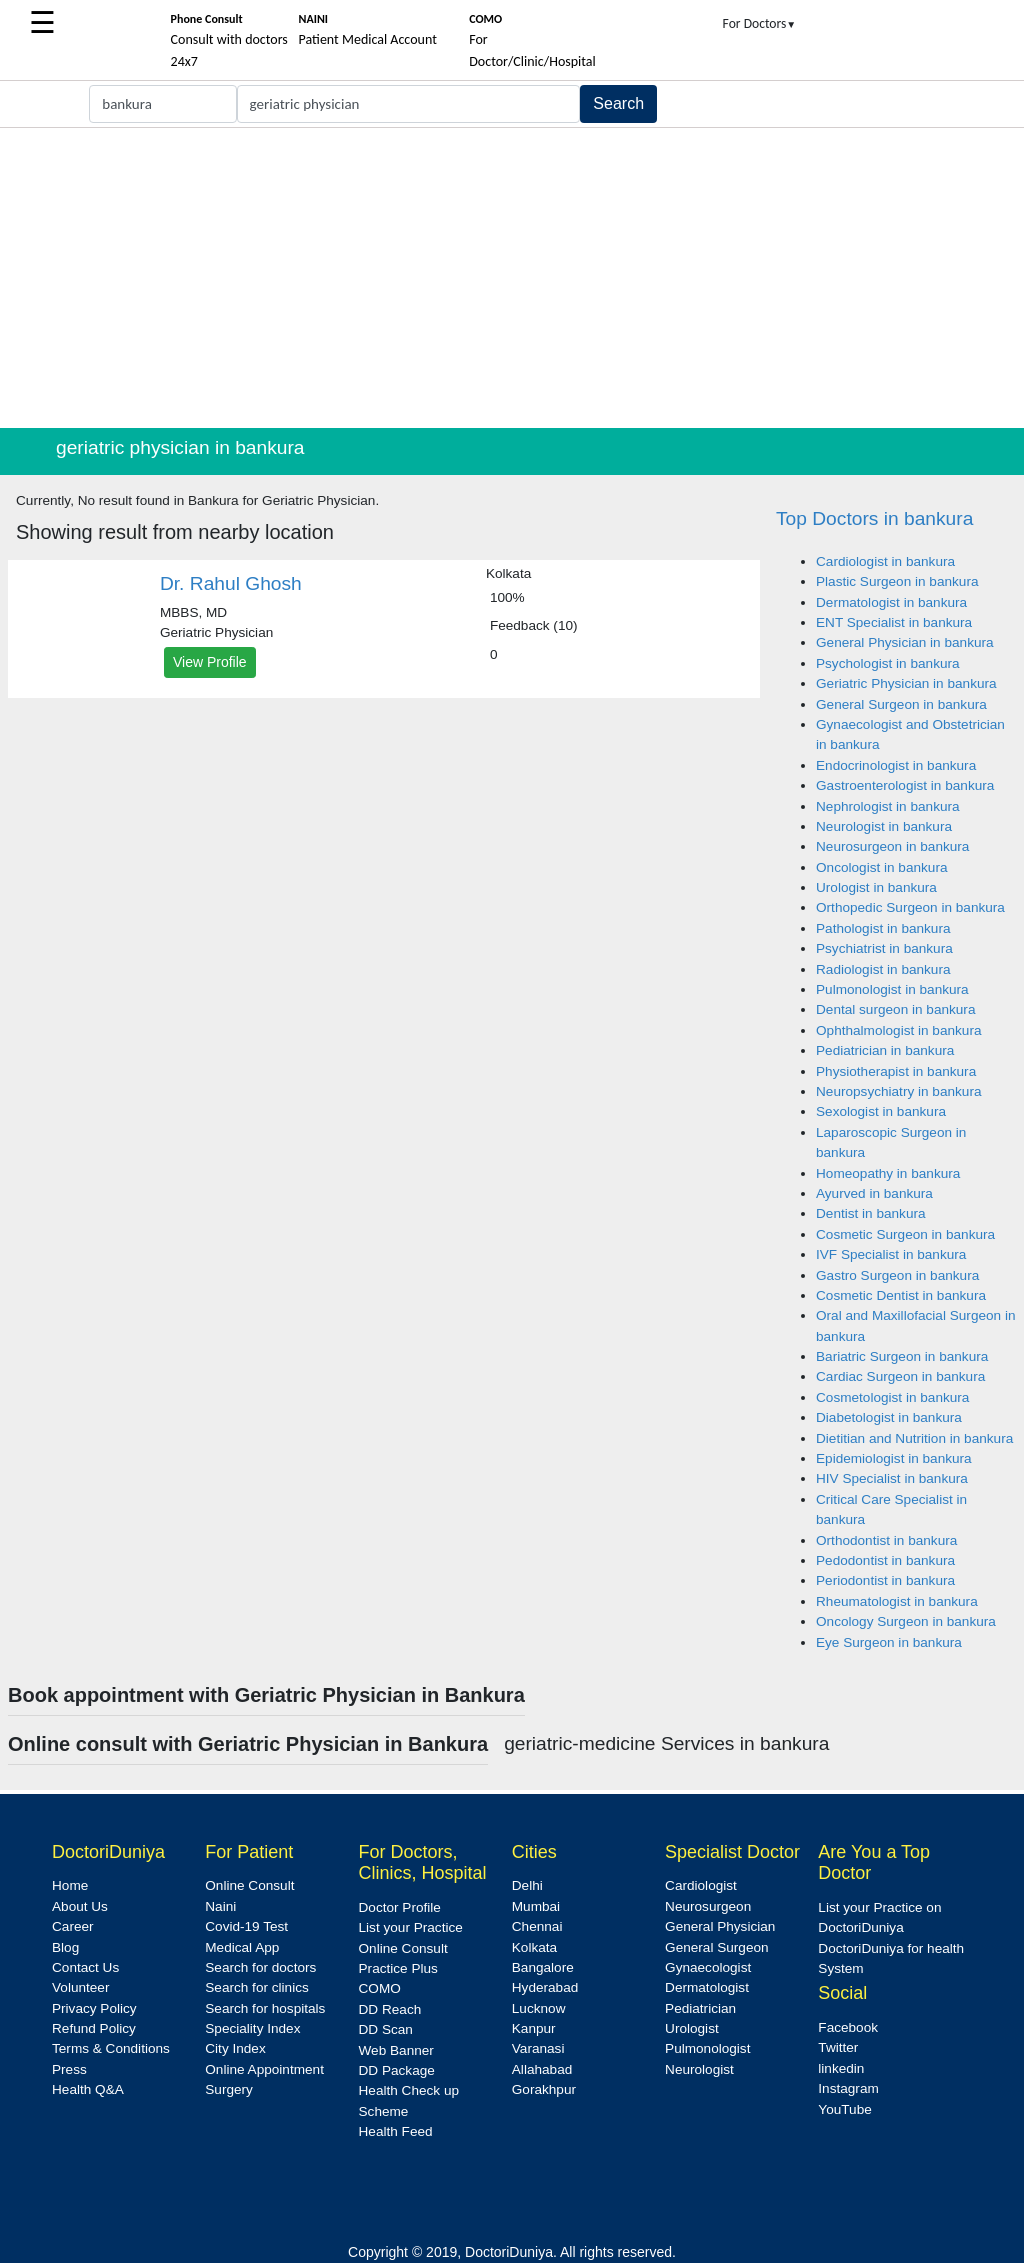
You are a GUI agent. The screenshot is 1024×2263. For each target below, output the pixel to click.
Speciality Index (252, 2028)
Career (73, 1926)
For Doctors (760, 23)
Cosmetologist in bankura (892, 1397)
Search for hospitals (265, 2008)
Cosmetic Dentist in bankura (901, 1295)
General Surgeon (717, 1947)
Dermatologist (707, 1987)
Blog (65, 1947)
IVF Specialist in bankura (891, 1254)
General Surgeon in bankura (901, 704)
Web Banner (396, 2050)
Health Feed (396, 2131)
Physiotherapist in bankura (896, 1071)
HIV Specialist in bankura (892, 1478)
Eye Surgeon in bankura (889, 1642)
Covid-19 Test (246, 1926)
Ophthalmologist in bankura (899, 1030)
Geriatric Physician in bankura (906, 683)
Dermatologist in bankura (891, 602)
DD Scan (386, 2029)
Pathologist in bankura (883, 928)
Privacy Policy (94, 2008)
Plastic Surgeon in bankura (897, 581)
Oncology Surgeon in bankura (906, 1621)
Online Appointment (264, 2069)
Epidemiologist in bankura (894, 1458)
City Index (235, 2048)
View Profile (210, 662)
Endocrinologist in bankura (896, 765)
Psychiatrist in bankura (884, 948)
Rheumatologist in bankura (897, 1601)
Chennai (537, 1926)
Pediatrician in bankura (885, 1050)
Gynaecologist (708, 1967)
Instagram (848, 2088)
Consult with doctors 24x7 (229, 41)
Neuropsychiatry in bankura (898, 1091)
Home (70, 1885)
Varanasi (538, 2048)
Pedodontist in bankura (885, 1560)
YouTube (844, 2109)
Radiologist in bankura (883, 969)
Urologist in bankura (876, 887)
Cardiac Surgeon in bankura (900, 1376)
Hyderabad (545, 1987)
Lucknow (539, 2008)
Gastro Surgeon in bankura (897, 1275)
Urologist (692, 2028)
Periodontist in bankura (885, 1580)
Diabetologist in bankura (889, 1417)
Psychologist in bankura (888, 663)
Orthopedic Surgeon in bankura (910, 907)
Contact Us (85, 1967)
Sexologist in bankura (881, 1111)
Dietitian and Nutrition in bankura (914, 1438)
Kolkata (534, 1947)
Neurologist (699, 2069)
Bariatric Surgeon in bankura (902, 1356)
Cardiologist (701, 1885)
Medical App (242, 1947)
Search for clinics (257, 1987)
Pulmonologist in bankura (892, 989)
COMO (380, 1988)
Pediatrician (700, 2008)
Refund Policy (94, 2028)
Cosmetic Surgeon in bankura (905, 1234)
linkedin (841, 2068)
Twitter (838, 2047)
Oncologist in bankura (881, 867)
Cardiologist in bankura (885, 561)
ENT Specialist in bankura (894, 622)
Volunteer (80, 1987)
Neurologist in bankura (884, 826)
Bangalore (543, 1967)
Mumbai (536, 1906)
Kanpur (534, 2028)
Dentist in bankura (871, 1213)
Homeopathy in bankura (888, 1173)
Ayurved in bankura (874, 1193)
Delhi (527, 1885)
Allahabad (542, 2069)
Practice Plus (398, 1968)
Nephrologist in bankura (888, 806)
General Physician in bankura (905, 642)
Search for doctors (260, 1967)
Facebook (848, 2027)
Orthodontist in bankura (886, 1540)
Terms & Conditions (111, 2048)
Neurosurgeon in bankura (892, 846)
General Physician (720, 1926)
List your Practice (411, 1927)
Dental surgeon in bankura (895, 1009)
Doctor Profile (400, 1907)
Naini (220, 1906)
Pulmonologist (707, 2048)
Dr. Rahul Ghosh (231, 583)
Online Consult (249, 1885)
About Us (80, 1906)
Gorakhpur (544, 2089)
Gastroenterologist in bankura (905, 785)
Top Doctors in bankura (874, 518)
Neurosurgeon (708, 1906)
